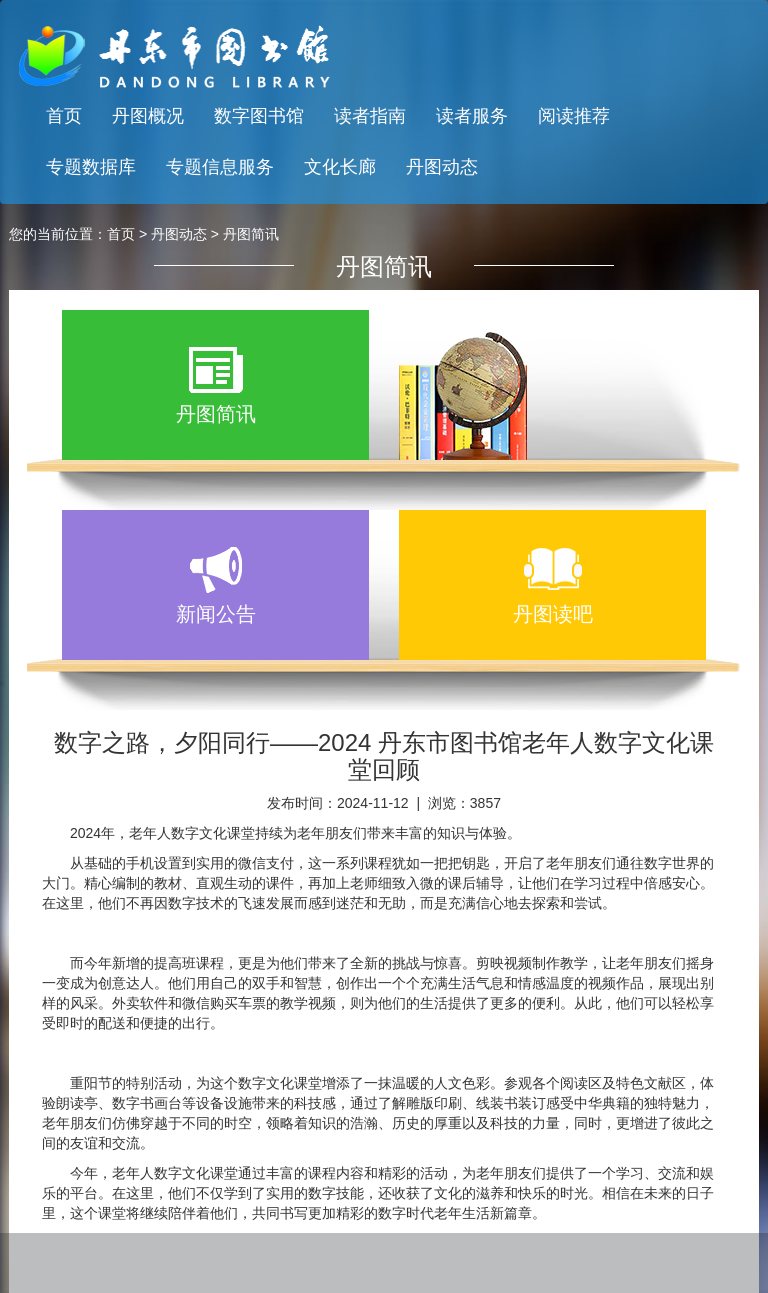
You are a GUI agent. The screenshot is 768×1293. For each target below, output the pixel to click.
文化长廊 (340, 167)
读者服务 (472, 116)
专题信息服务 (220, 167)
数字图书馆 (259, 116)
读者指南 (370, 116)
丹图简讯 (251, 234)
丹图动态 (442, 167)
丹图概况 (148, 116)
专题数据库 (91, 167)
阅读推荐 (574, 116)
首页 (64, 116)
